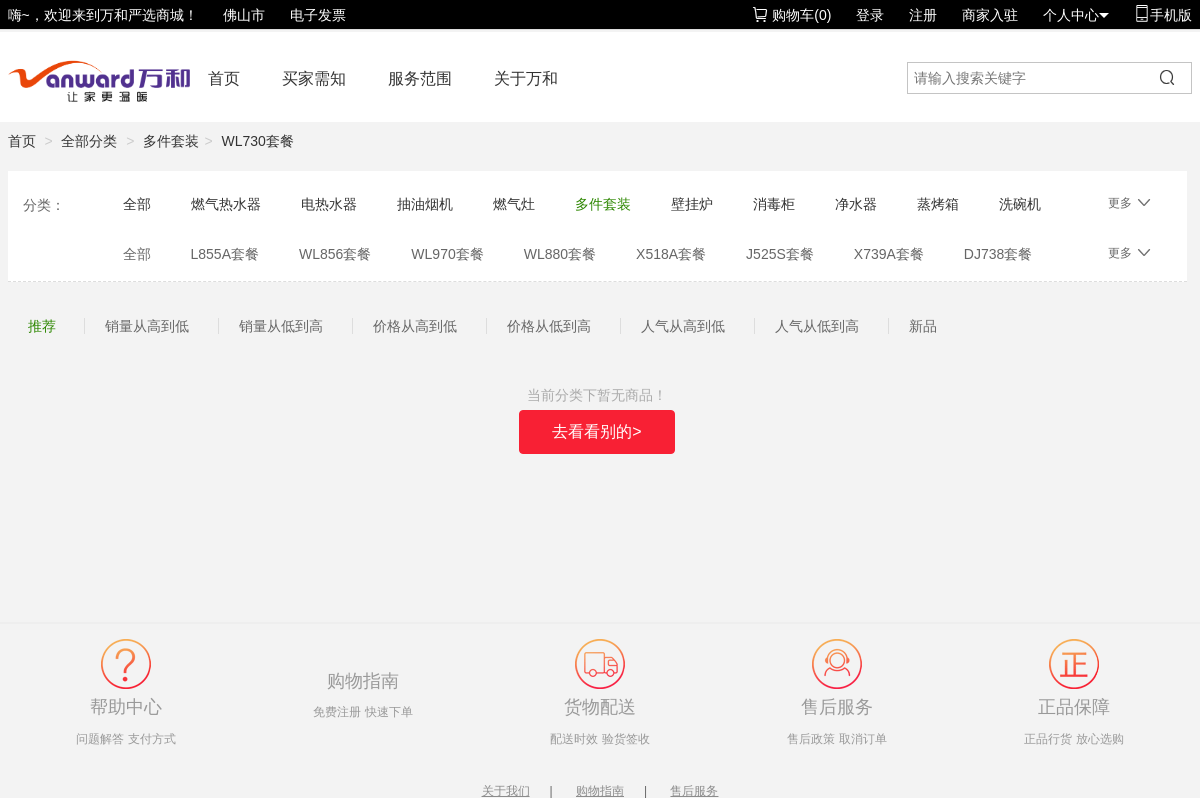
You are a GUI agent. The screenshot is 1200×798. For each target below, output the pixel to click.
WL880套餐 (560, 254)
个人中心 (1076, 15)
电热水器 (329, 204)
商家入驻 (990, 15)
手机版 (1163, 14)
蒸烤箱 (938, 204)
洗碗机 (1020, 204)
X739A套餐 (889, 254)
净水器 (856, 204)
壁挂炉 (692, 204)
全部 (137, 204)
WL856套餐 (335, 254)
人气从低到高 (817, 326)
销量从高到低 (147, 326)
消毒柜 (774, 204)
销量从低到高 (281, 326)
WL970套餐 (447, 254)
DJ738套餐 (998, 254)
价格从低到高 (549, 326)
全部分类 (89, 141)
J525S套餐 (780, 254)
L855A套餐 (225, 254)
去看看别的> (596, 431)
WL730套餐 (258, 141)
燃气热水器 (226, 204)
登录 (870, 15)
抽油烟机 (425, 204)
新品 (923, 326)
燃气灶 (514, 204)
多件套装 (171, 141)
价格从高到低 (415, 326)
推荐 (42, 326)
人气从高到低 (683, 326)
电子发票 (318, 15)
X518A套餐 (671, 254)
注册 (923, 15)
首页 (224, 78)
